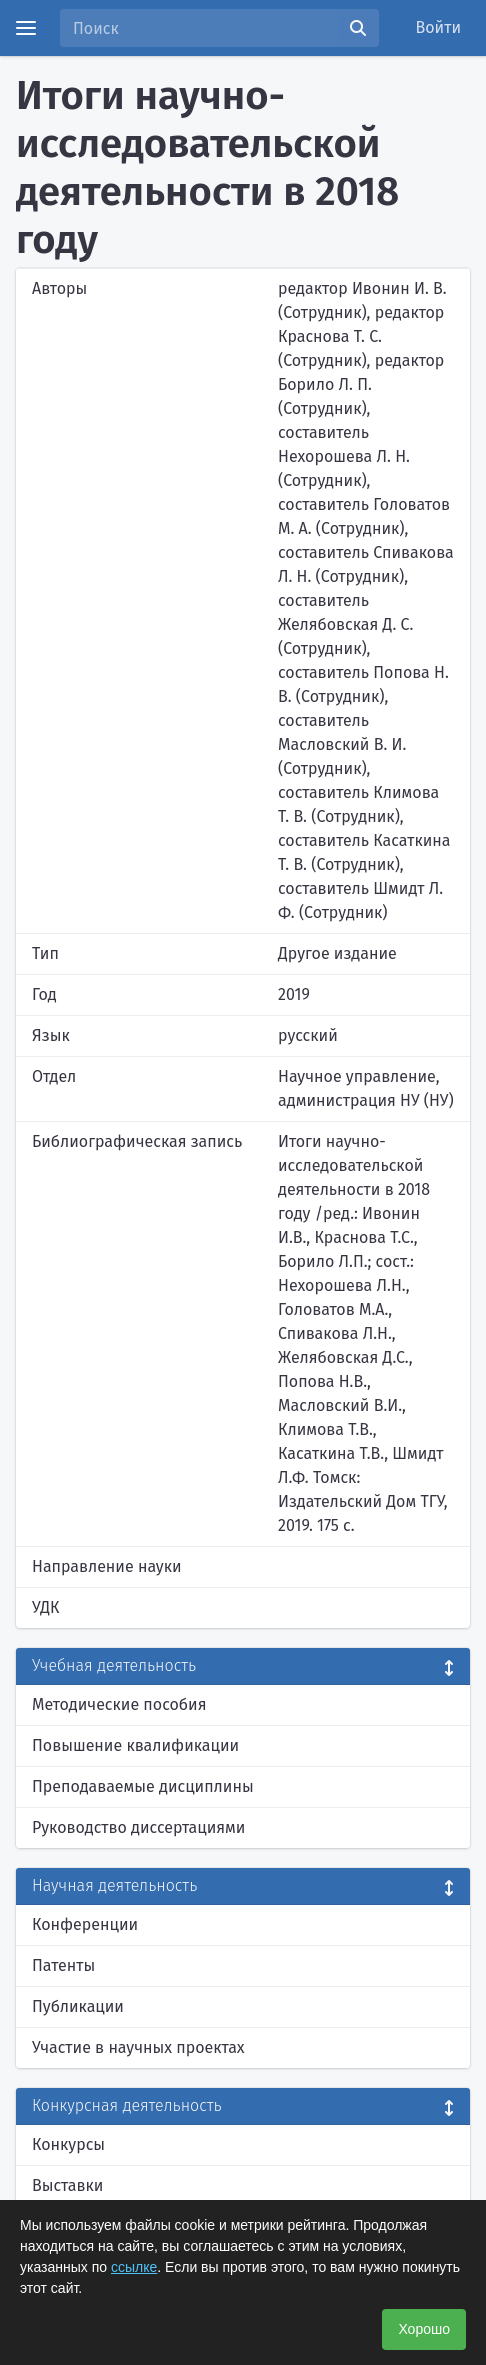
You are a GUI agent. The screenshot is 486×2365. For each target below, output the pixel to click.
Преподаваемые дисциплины (143, 1786)
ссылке (134, 2267)
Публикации (78, 2006)
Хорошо (424, 2329)
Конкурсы (68, 2144)
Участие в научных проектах (138, 2047)
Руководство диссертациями (138, 1827)
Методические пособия (119, 1704)
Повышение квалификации (135, 1745)
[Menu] (26, 28)
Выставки (67, 2185)
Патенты (63, 1965)
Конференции (85, 1924)
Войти (439, 27)
